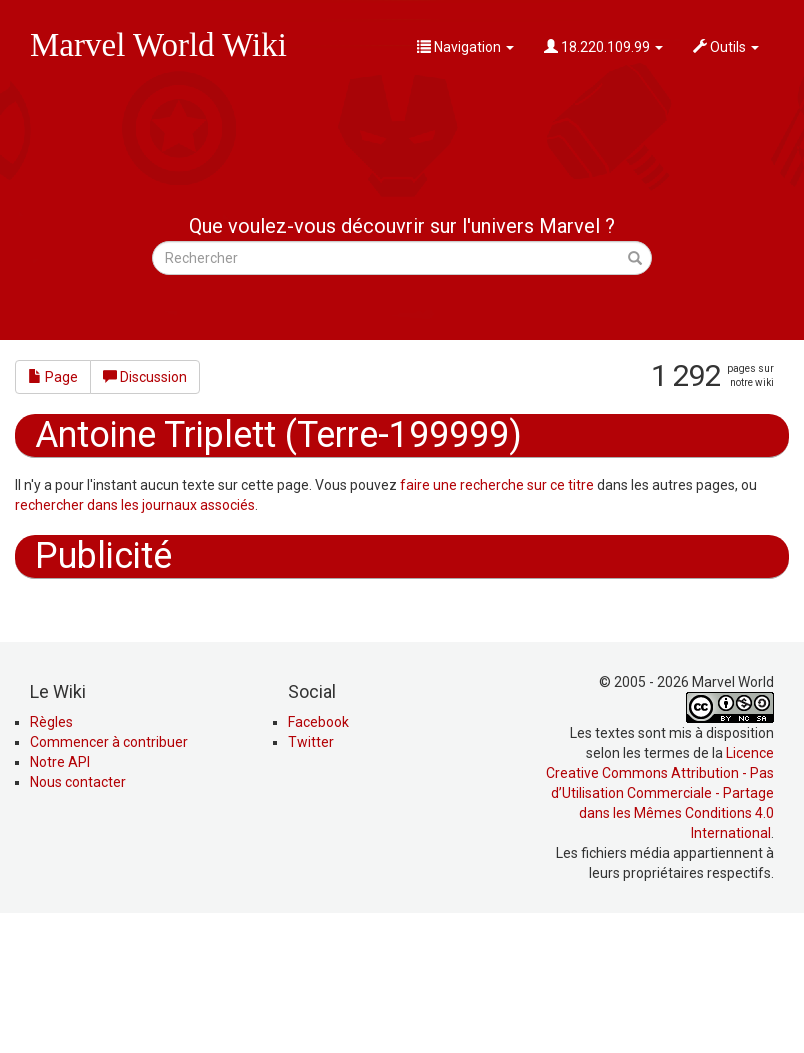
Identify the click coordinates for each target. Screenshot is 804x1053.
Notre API (60, 897)
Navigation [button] (465, 47)
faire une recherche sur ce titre (497, 485)
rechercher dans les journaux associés (135, 505)
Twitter (311, 877)
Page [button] (53, 377)
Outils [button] (726, 47)
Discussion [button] (145, 377)
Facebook (318, 857)
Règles (51, 857)
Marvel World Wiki (158, 45)
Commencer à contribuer (109, 877)
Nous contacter (78, 917)
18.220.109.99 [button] (603, 47)
